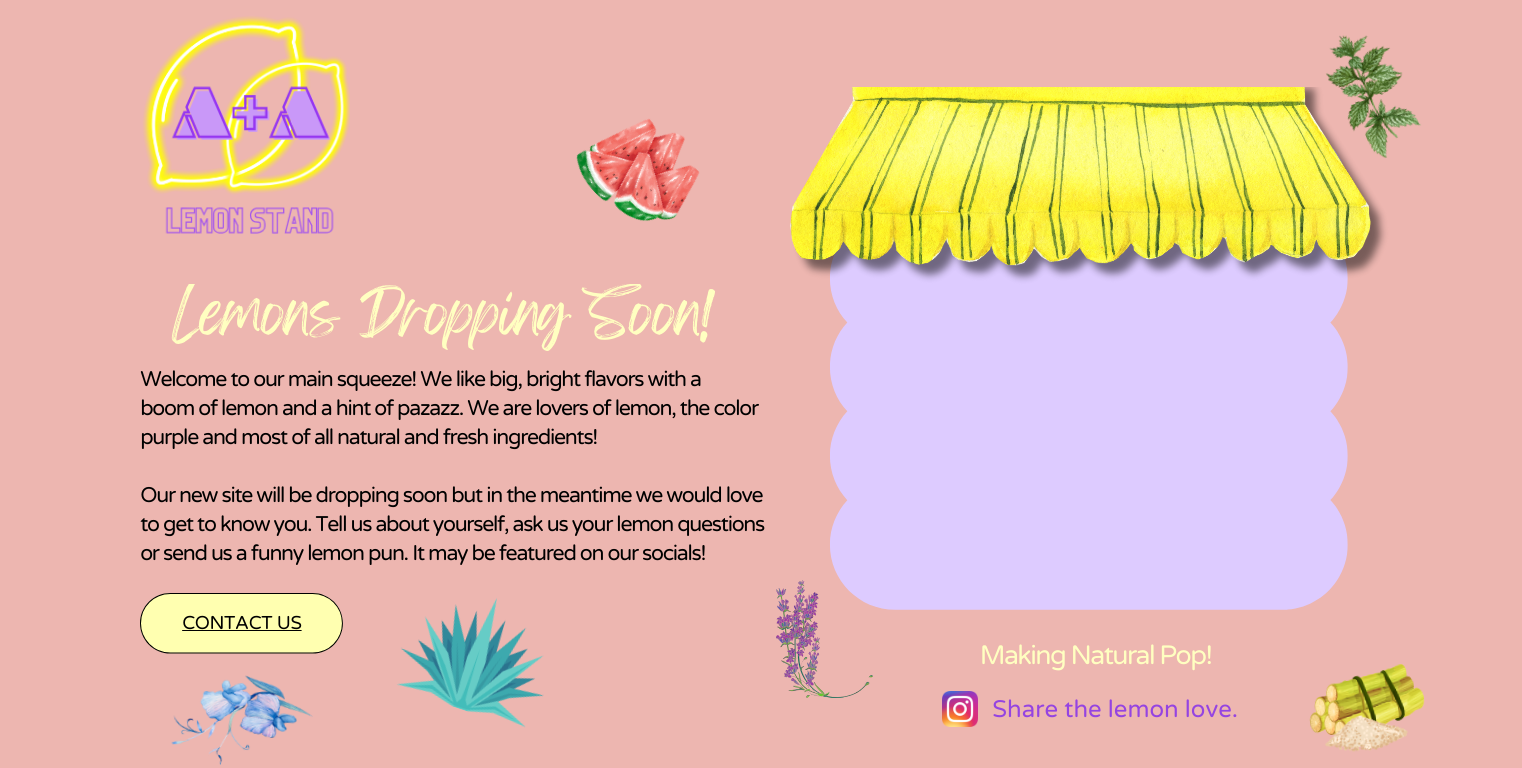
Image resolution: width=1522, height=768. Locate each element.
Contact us (241, 624)
